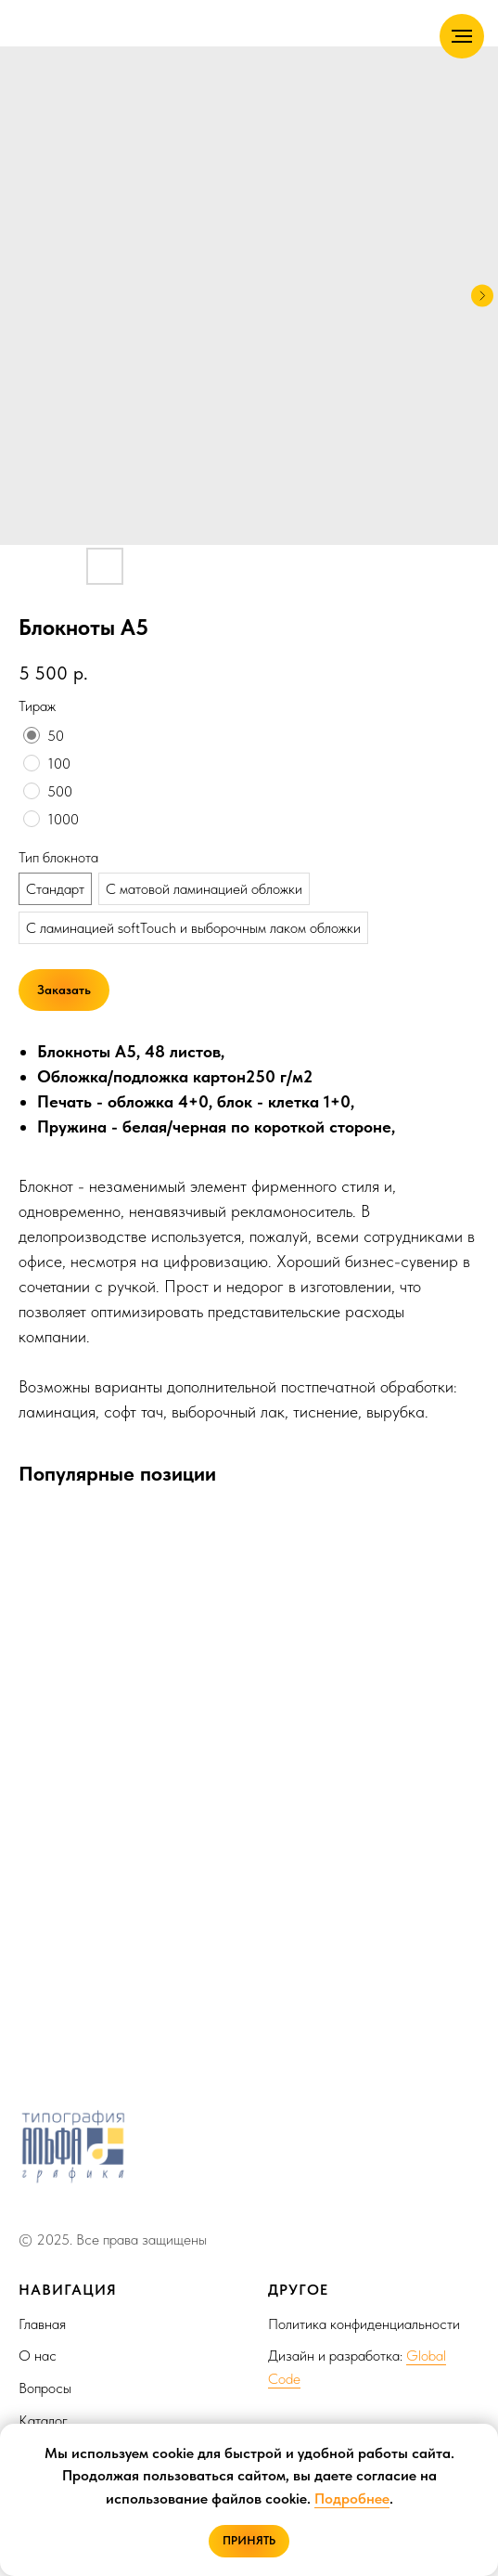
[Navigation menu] (462, 36)
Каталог (43, 2420)
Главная (42, 2324)
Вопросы (45, 2388)
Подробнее (351, 2498)
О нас (38, 2355)
